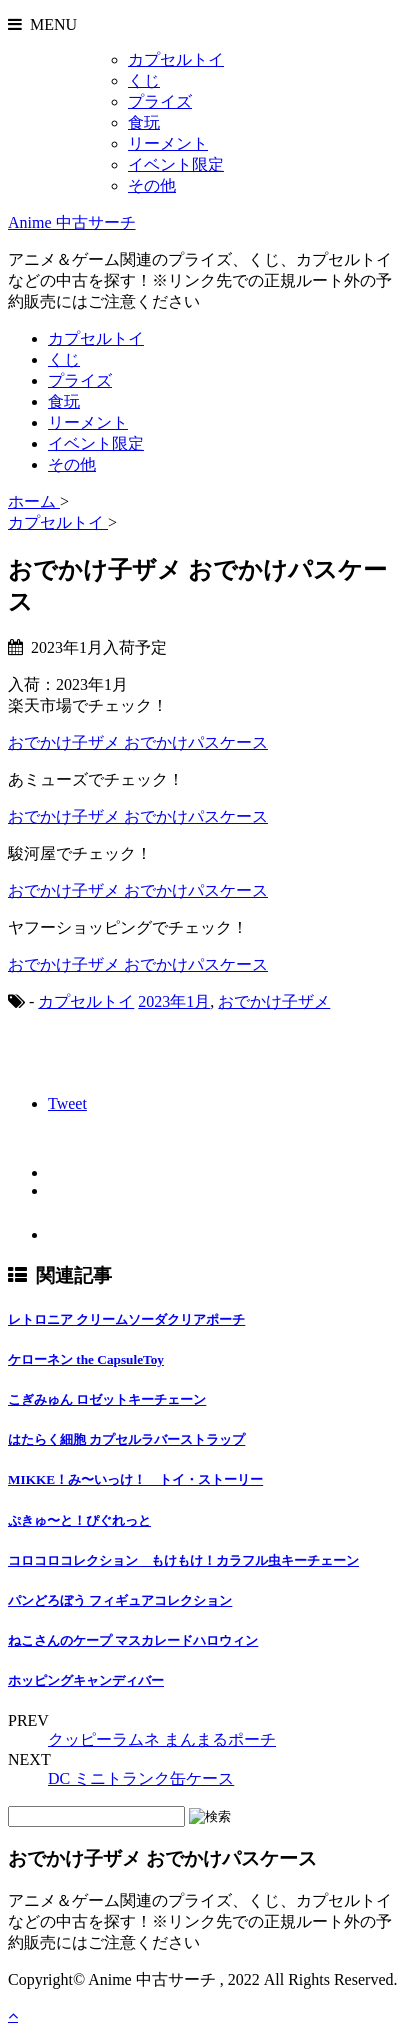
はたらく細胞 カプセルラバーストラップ (126, 1439)
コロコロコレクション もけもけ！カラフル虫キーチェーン (183, 1560)
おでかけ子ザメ (274, 1001)
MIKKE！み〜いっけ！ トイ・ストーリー (135, 1479)
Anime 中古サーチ (72, 222)
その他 (152, 185)
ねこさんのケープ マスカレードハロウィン (133, 1640)
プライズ (160, 101)
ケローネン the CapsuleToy (86, 1359)
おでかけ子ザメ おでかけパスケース (138, 742)
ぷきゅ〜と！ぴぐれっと (79, 1520)
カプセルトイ (176, 59)
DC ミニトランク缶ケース (141, 1778)
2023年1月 (174, 1001)
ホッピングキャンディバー (86, 1680)
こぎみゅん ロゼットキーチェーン (107, 1399)
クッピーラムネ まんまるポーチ (162, 1739)
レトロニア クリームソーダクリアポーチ (126, 1319)
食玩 (144, 122)
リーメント (168, 143)
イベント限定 (176, 164)
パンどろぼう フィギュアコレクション (120, 1600)
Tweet (67, 1103)
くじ (144, 80)
